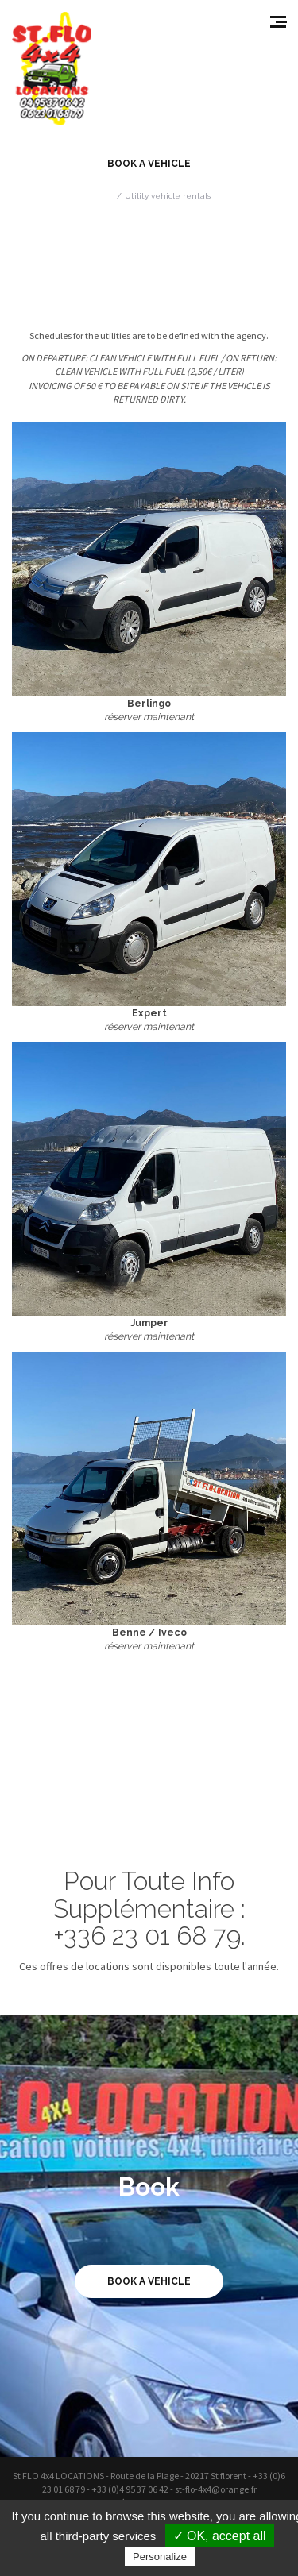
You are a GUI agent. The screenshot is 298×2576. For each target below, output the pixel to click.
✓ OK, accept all (219, 2536)
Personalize (160, 2557)
